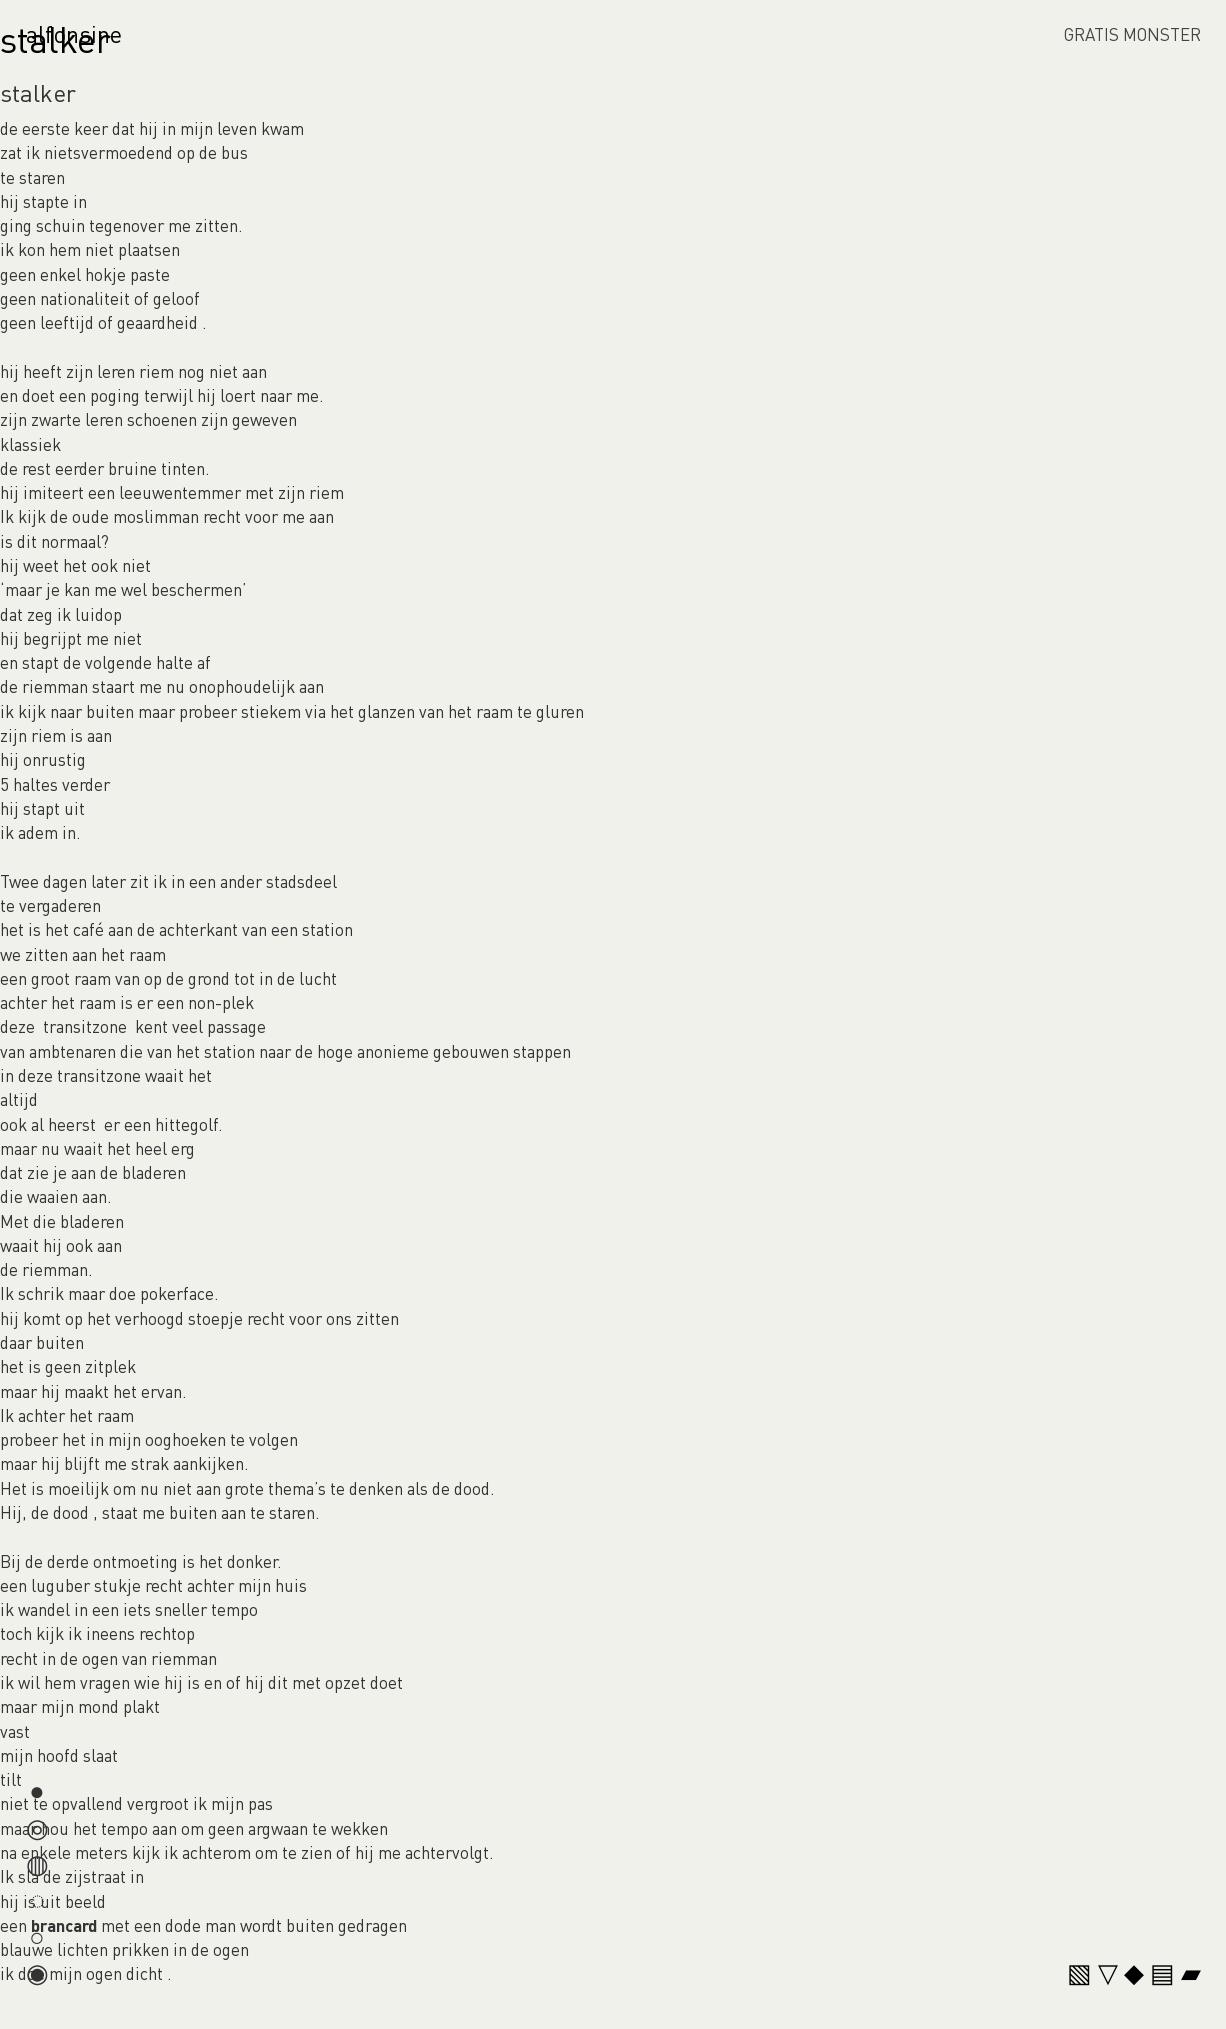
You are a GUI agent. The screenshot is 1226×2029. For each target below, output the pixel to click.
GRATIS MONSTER (1132, 34)
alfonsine (74, 33)
